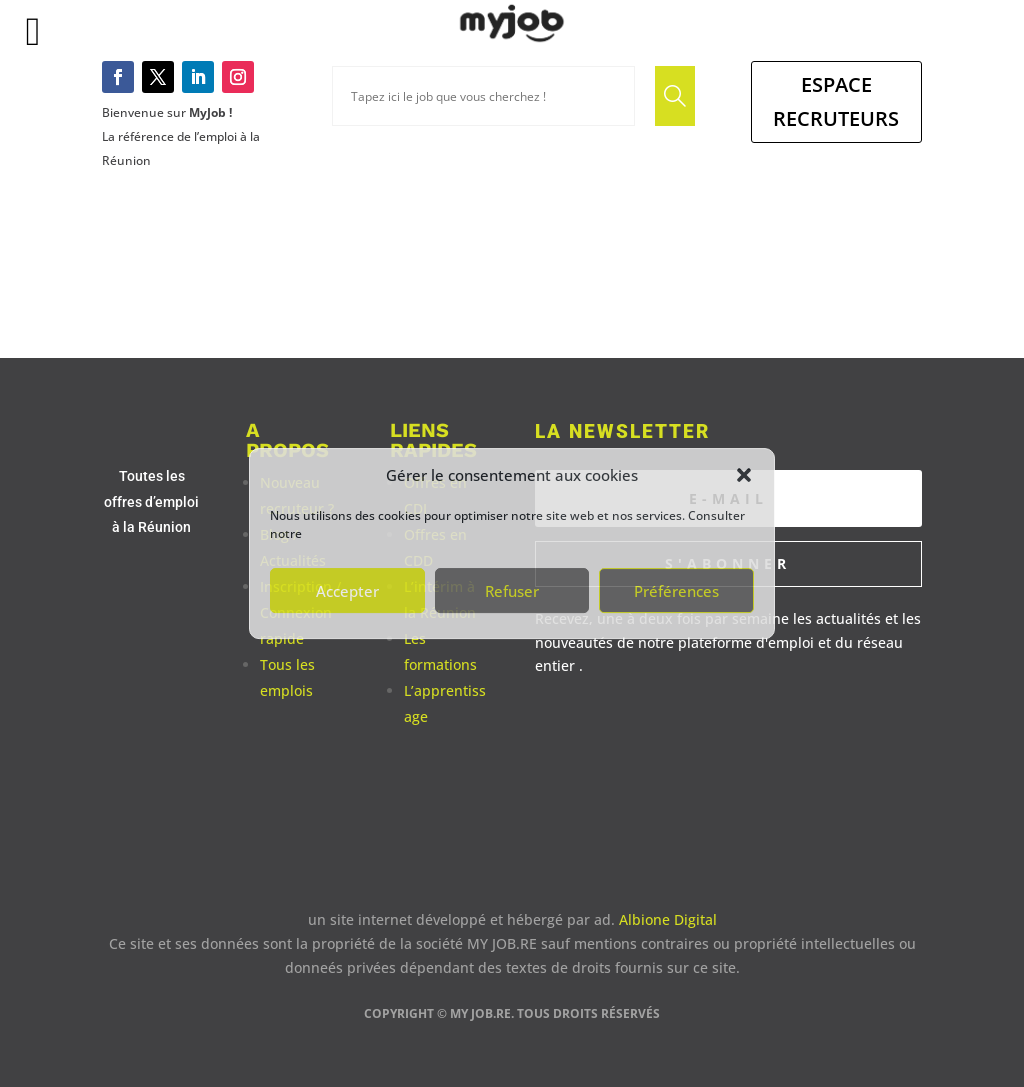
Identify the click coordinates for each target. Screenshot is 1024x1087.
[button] (744, 475)
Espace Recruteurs (836, 101)
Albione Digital (668, 919)
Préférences (676, 591)
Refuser (512, 591)
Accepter (347, 591)
